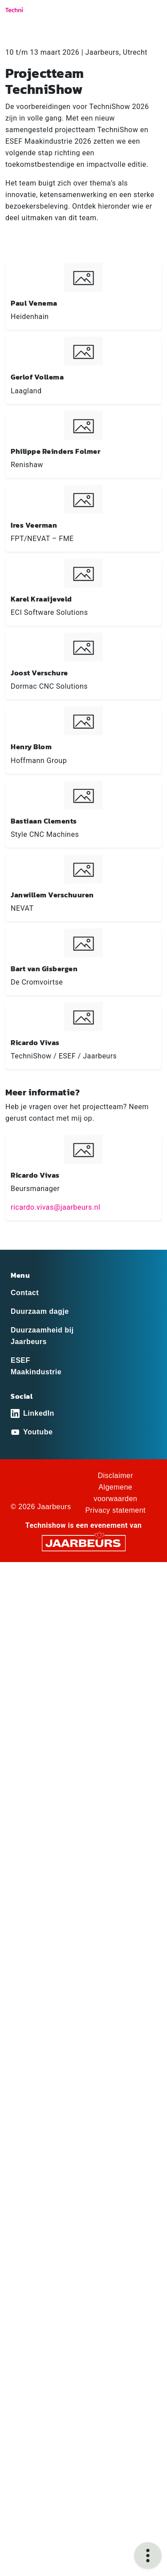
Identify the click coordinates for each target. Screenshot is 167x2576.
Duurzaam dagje (40, 1311)
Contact (25, 1292)
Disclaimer (115, 1475)
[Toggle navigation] (153, 13)
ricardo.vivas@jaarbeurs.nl (55, 1207)
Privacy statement (115, 1510)
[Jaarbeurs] (84, 1542)
